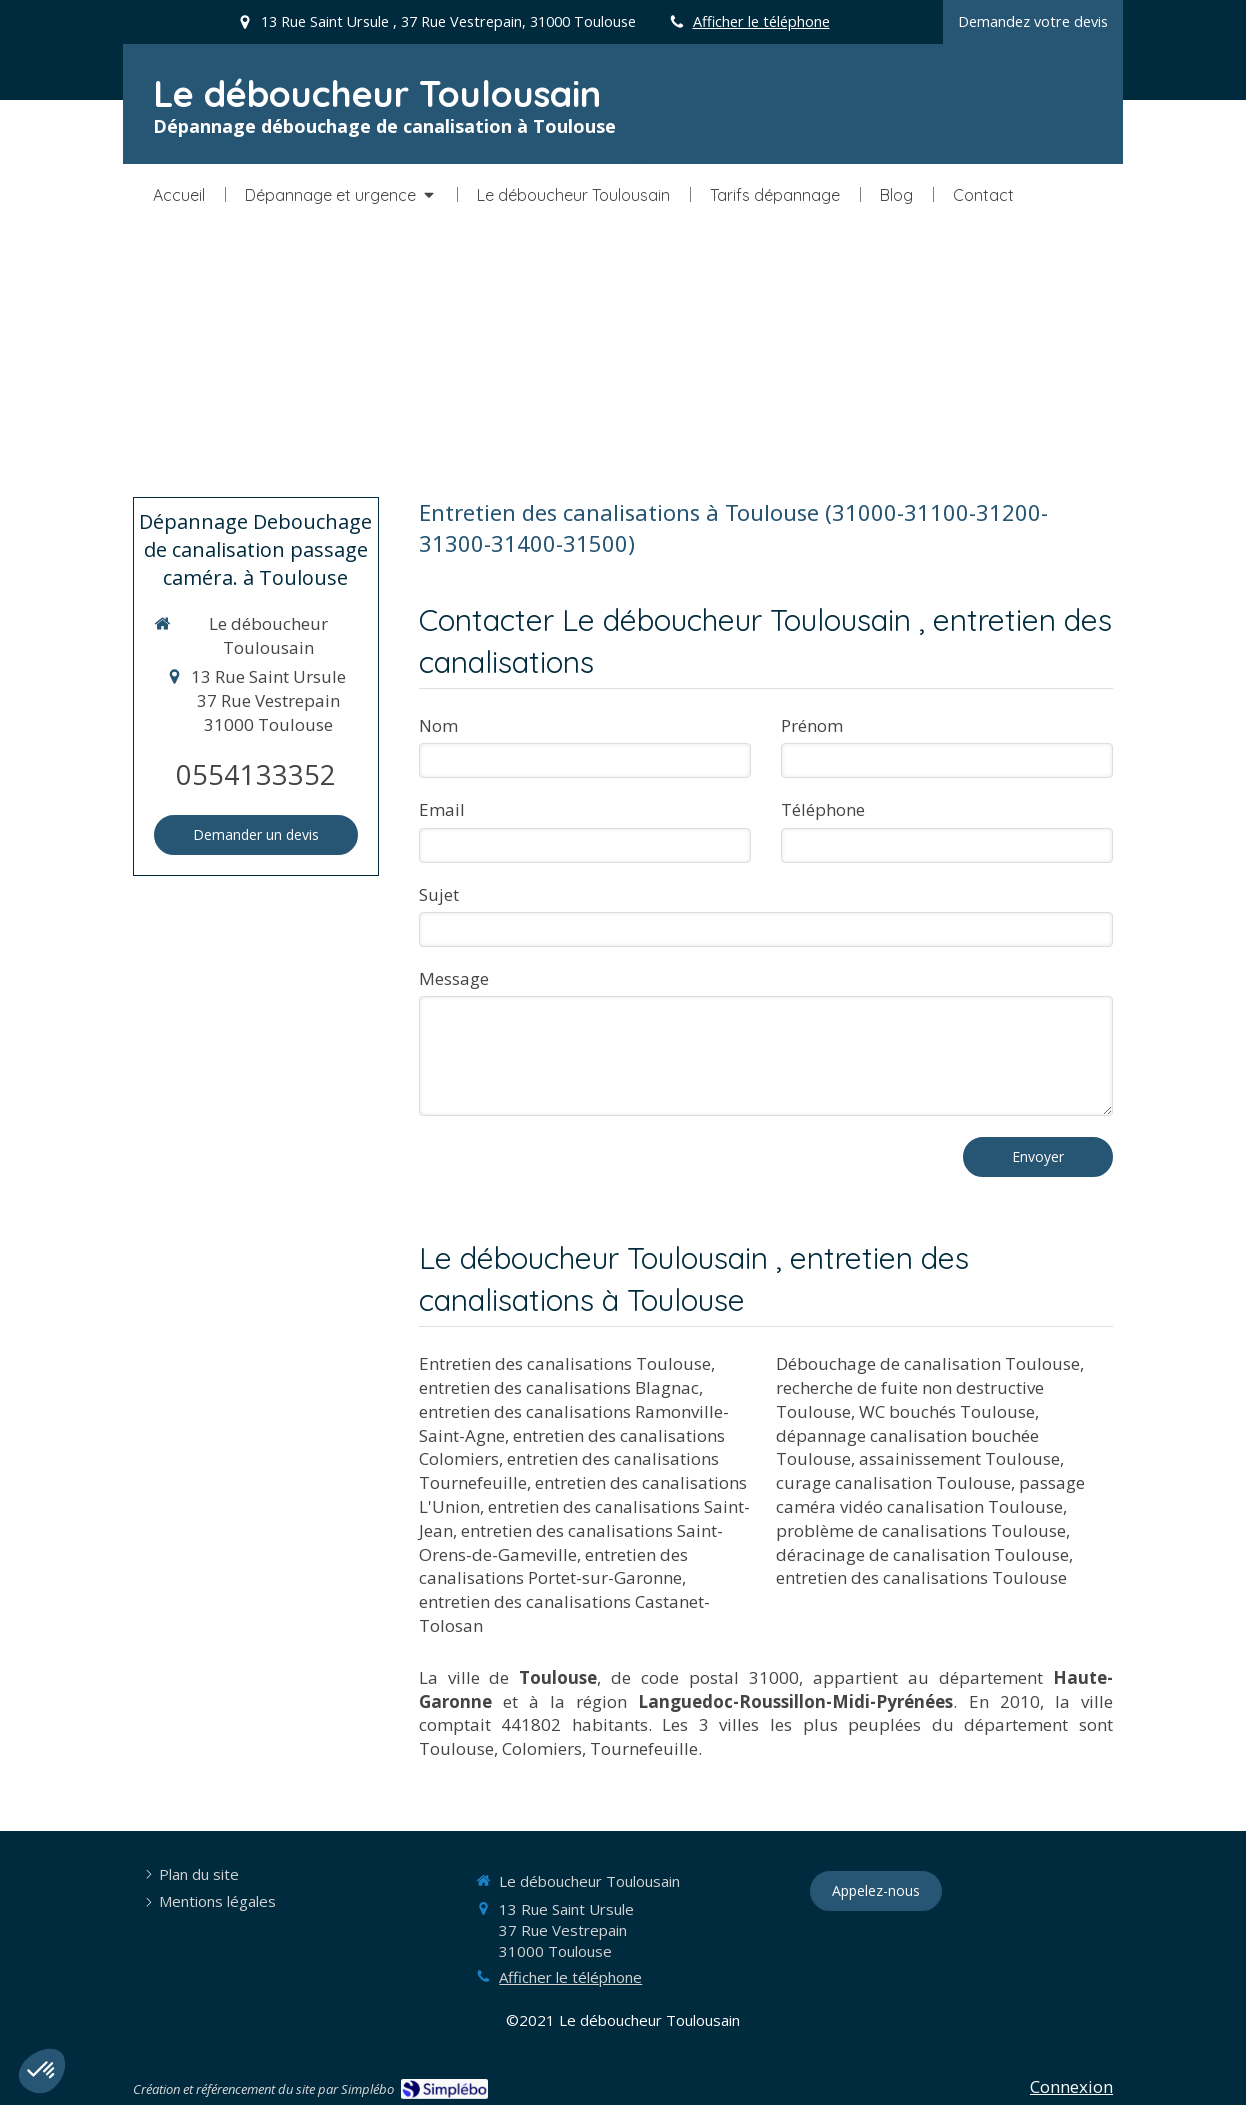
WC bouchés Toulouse (947, 1411)
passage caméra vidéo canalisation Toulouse (930, 1494)
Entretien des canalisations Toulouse (565, 1363)
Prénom (812, 725)
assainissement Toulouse (959, 1458)
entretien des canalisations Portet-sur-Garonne (553, 1566)
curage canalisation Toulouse (893, 1482)
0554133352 (256, 774)
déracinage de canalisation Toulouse (922, 1554)
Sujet (439, 894)
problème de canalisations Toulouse (921, 1530)
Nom (438, 725)
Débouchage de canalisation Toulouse (928, 1363)
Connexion (1071, 2086)
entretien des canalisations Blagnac (559, 1387)
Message (454, 978)
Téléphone (823, 809)
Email (442, 809)
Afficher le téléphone (761, 21)
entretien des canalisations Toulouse (921, 1577)
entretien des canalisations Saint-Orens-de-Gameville (571, 1542)
